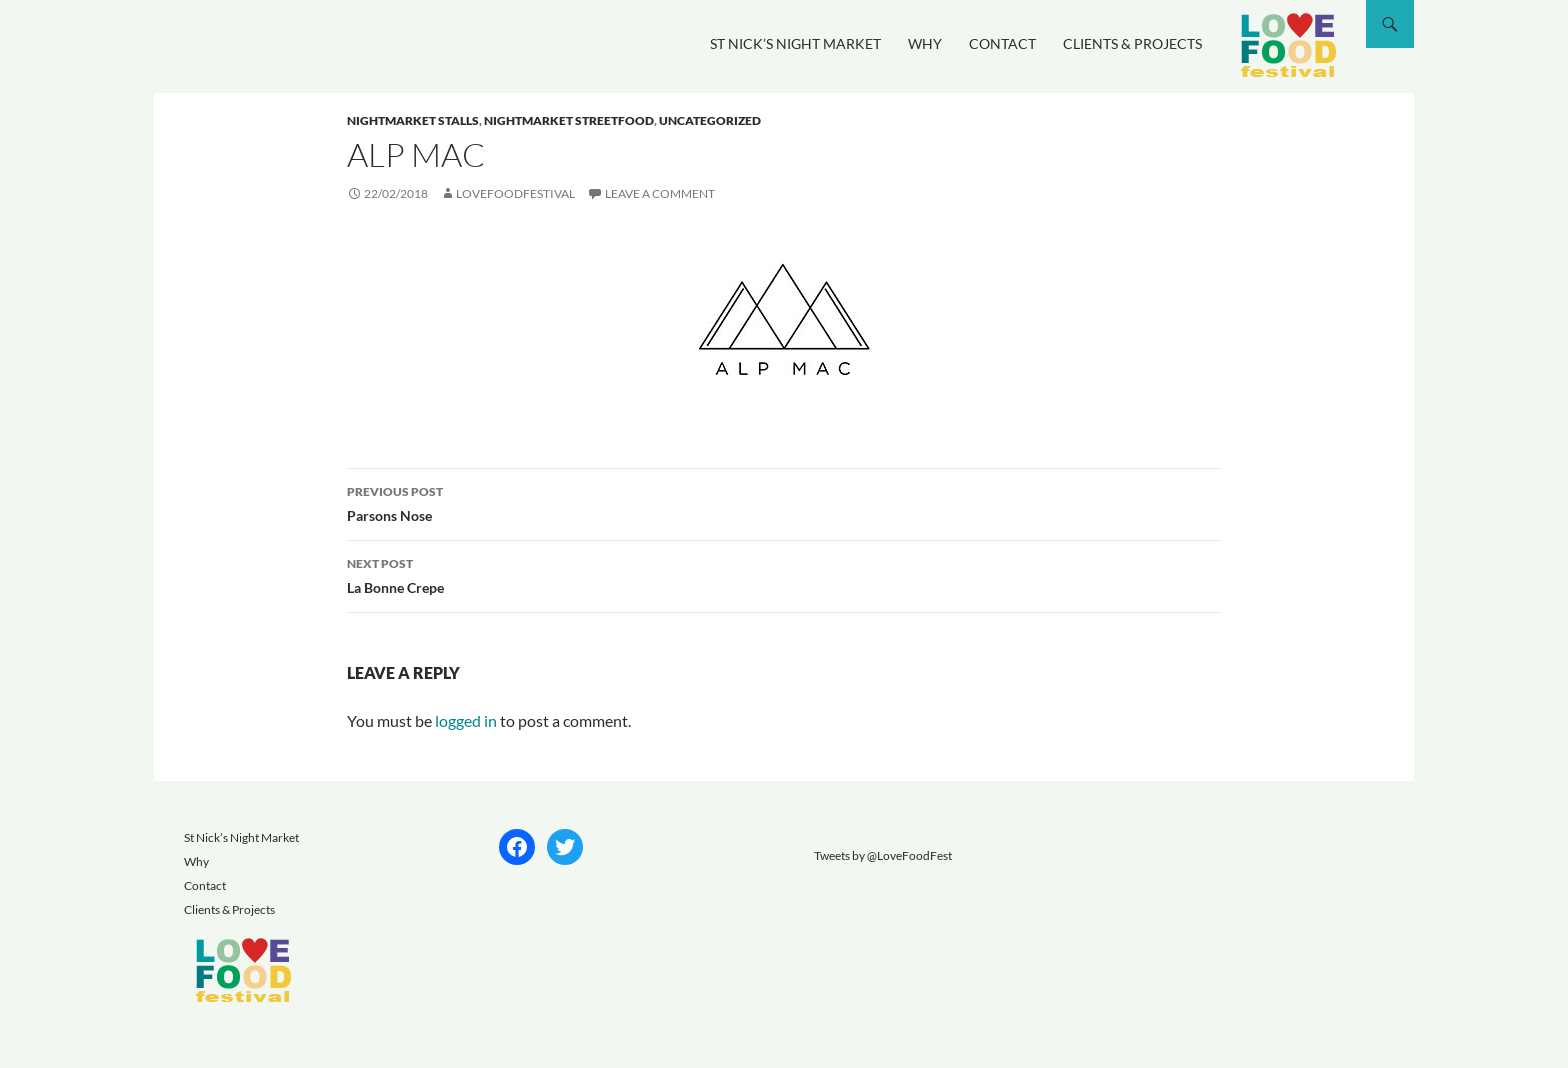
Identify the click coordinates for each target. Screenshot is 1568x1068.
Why (925, 43)
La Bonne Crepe (784, 574)
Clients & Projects (1132, 43)
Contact (1002, 43)
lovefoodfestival (515, 193)
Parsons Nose (784, 502)
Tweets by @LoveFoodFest (883, 855)
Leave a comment (660, 193)
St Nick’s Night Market (795, 43)
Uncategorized (710, 120)
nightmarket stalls (413, 120)
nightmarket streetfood (569, 120)
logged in (466, 720)
